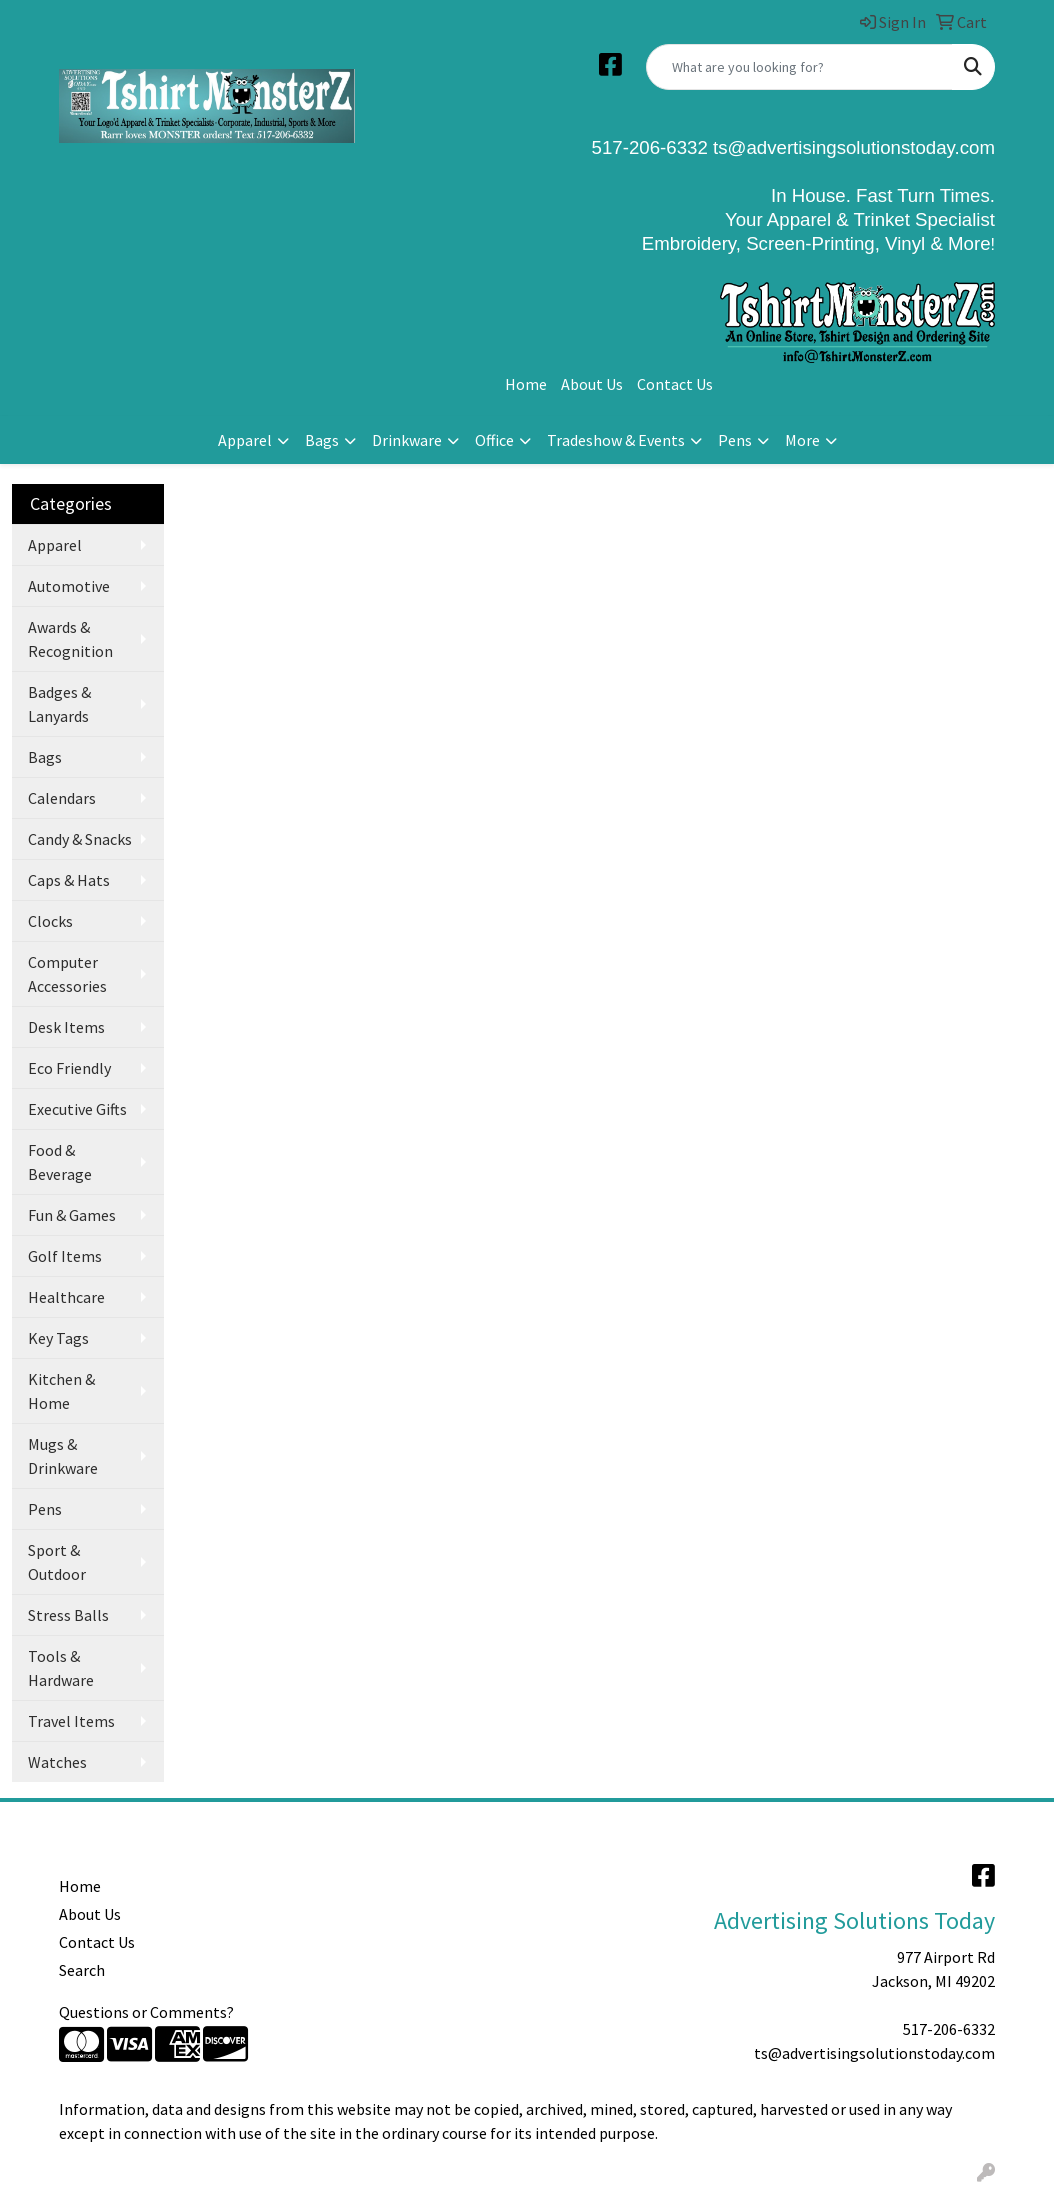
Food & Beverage (60, 1162)
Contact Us (675, 384)
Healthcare (66, 1297)
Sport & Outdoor (57, 1562)
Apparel (245, 440)
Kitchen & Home (61, 1391)
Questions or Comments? (146, 2012)
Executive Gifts (77, 1109)
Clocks (50, 921)
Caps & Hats (69, 880)
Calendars (62, 798)
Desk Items (66, 1027)
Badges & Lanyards (59, 704)
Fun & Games (72, 1215)
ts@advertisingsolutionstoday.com (851, 147)
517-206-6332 (949, 2029)
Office (494, 440)
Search (82, 1970)
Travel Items (71, 1721)
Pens (735, 440)
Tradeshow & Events (616, 440)
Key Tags (58, 1338)
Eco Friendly (69, 1068)
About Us (592, 384)
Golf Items (65, 1256)
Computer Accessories (67, 974)
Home (526, 384)
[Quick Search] (799, 67)
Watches (57, 1762)
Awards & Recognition (70, 639)
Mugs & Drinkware (63, 1456)
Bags (322, 440)
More (802, 440)
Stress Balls (68, 1615)
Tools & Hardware (61, 1668)
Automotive (69, 586)
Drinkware (407, 440)
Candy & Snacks (80, 839)
